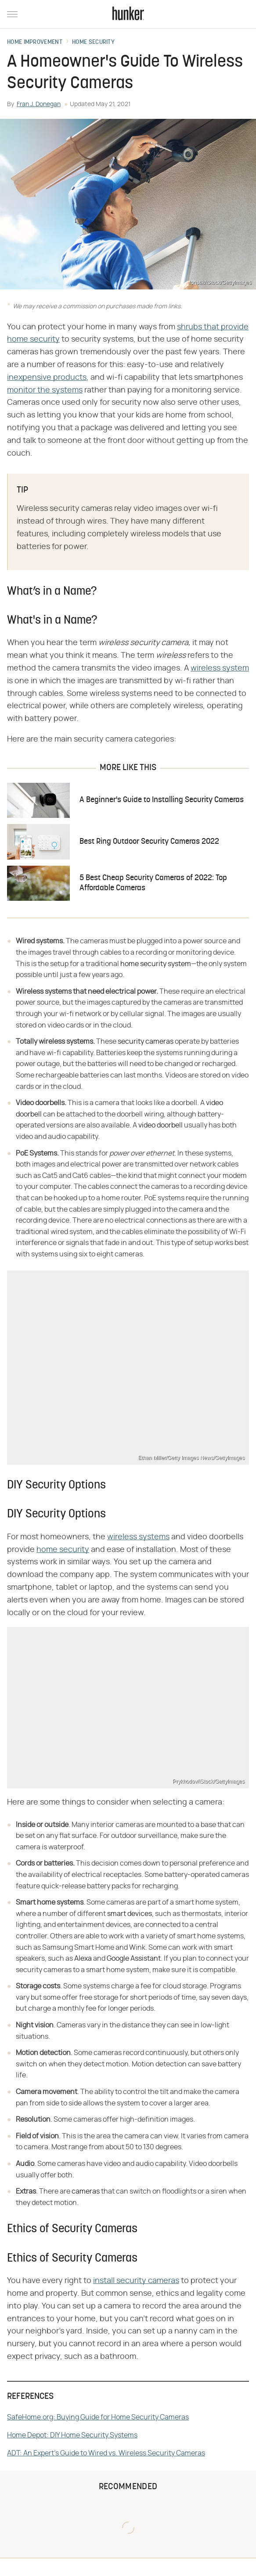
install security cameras (136, 2281)
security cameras (145, 1041)
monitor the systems (45, 390)
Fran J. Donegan (39, 104)
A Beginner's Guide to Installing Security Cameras (161, 800)
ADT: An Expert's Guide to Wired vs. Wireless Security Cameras (106, 2453)
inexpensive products (47, 378)
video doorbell (160, 1125)
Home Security (93, 42)
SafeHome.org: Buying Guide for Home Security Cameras (98, 2417)
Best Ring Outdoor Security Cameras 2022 (149, 842)
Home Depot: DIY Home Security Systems (72, 2435)
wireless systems (138, 1537)
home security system (155, 963)
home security (62, 1550)
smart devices (129, 1913)
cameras (86, 2191)
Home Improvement (34, 42)
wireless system (220, 668)
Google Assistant (134, 1958)
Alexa (83, 1958)
